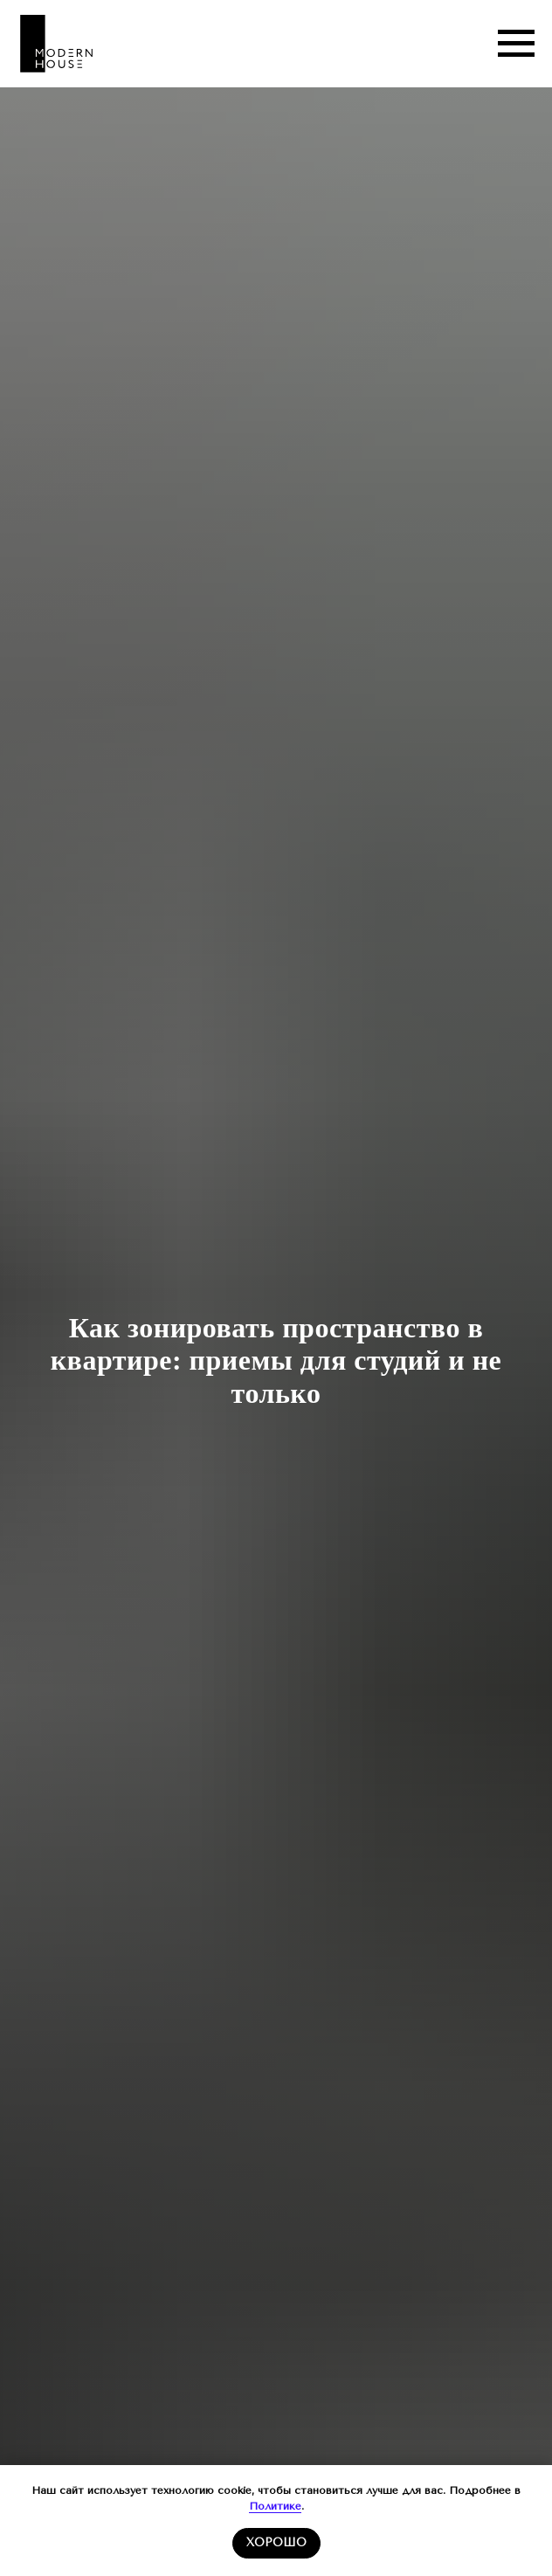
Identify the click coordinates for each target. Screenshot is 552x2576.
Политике (275, 2506)
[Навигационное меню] (516, 44)
